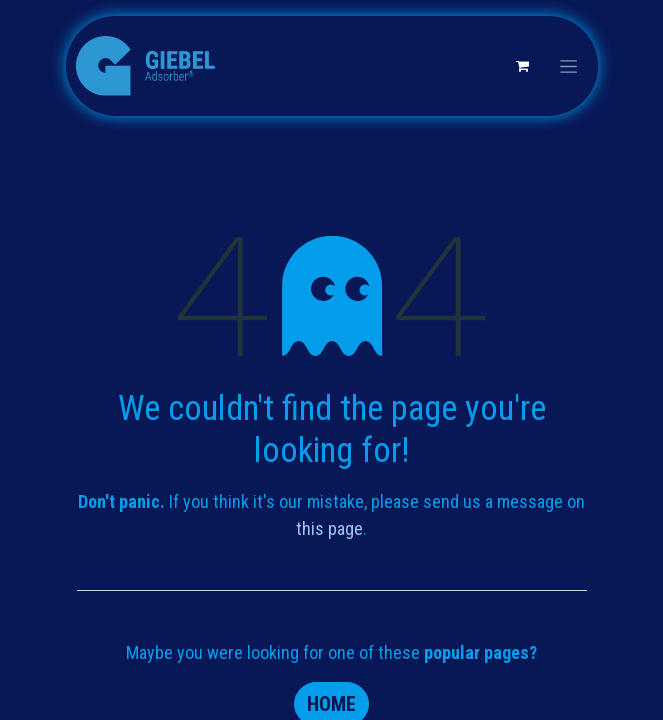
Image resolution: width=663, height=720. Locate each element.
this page (329, 528)
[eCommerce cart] (523, 66)
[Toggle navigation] (568, 66)
